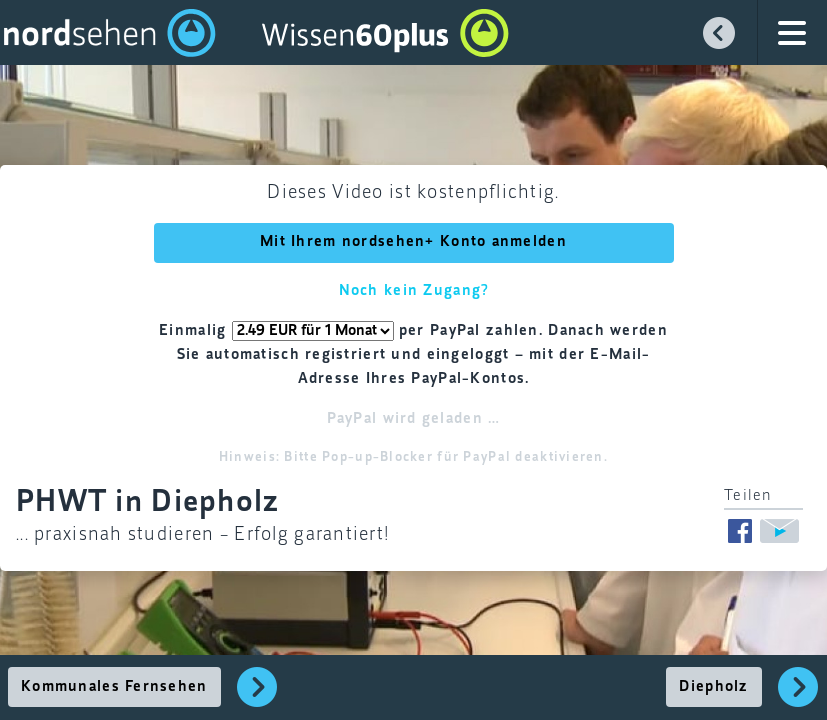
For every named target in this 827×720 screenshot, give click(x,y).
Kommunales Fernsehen (114, 687)
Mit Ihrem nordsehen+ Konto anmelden (413, 242)
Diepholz (713, 687)
